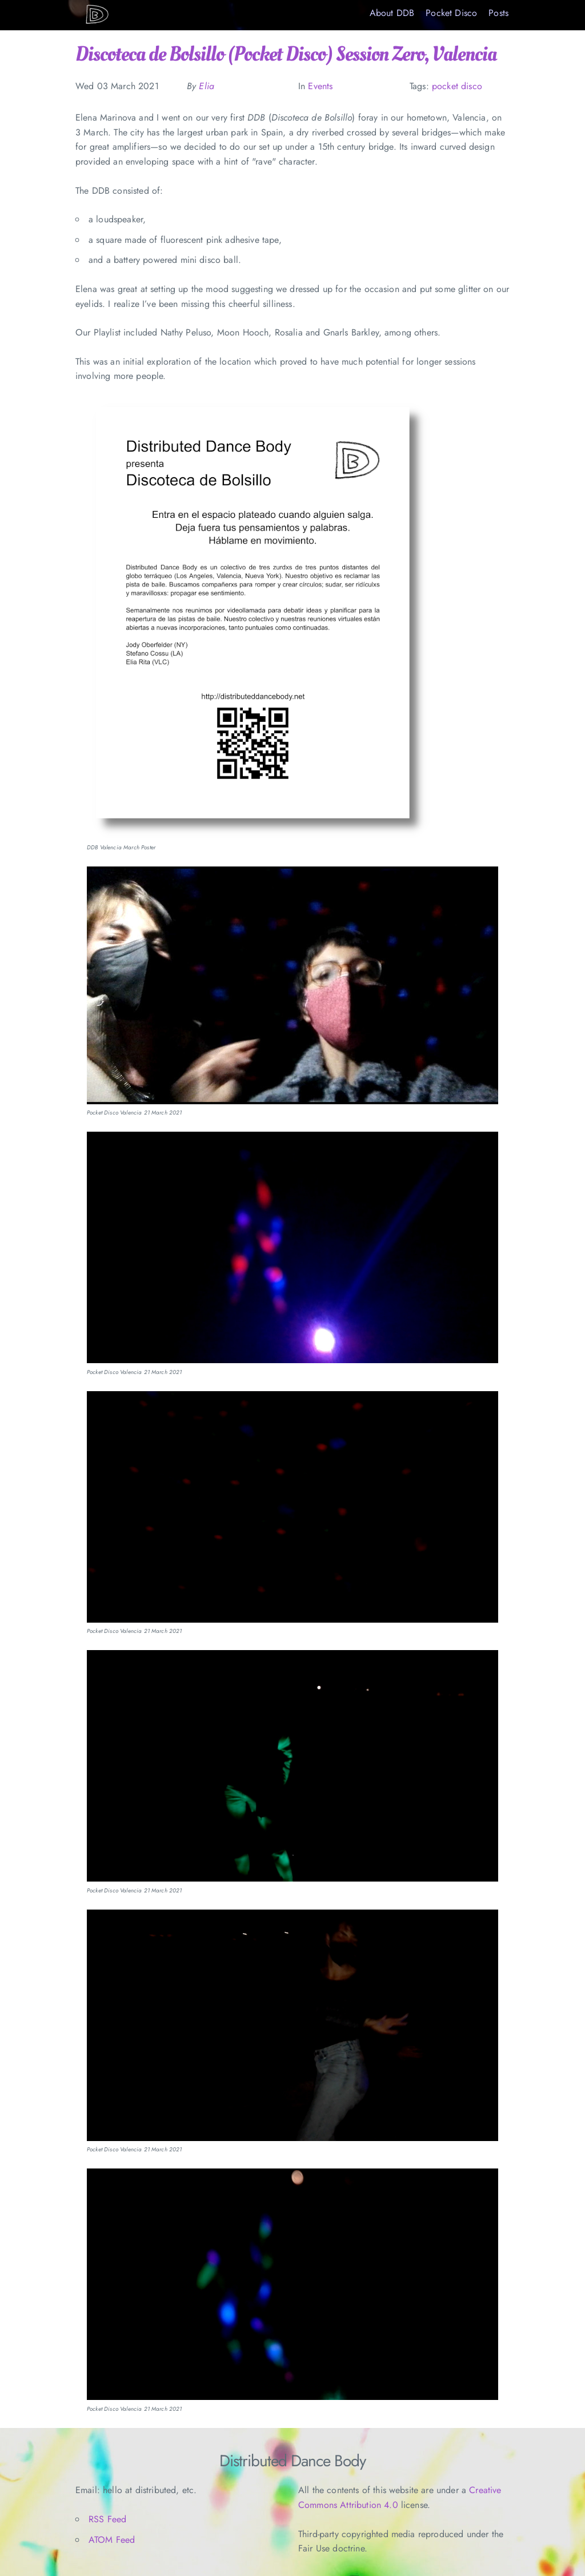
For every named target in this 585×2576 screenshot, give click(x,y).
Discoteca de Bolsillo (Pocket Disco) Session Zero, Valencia (285, 54)
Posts (498, 12)
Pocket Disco (451, 12)
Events (320, 86)
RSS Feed (107, 2519)
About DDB (392, 12)
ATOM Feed (112, 2539)
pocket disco (457, 86)
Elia (206, 86)
